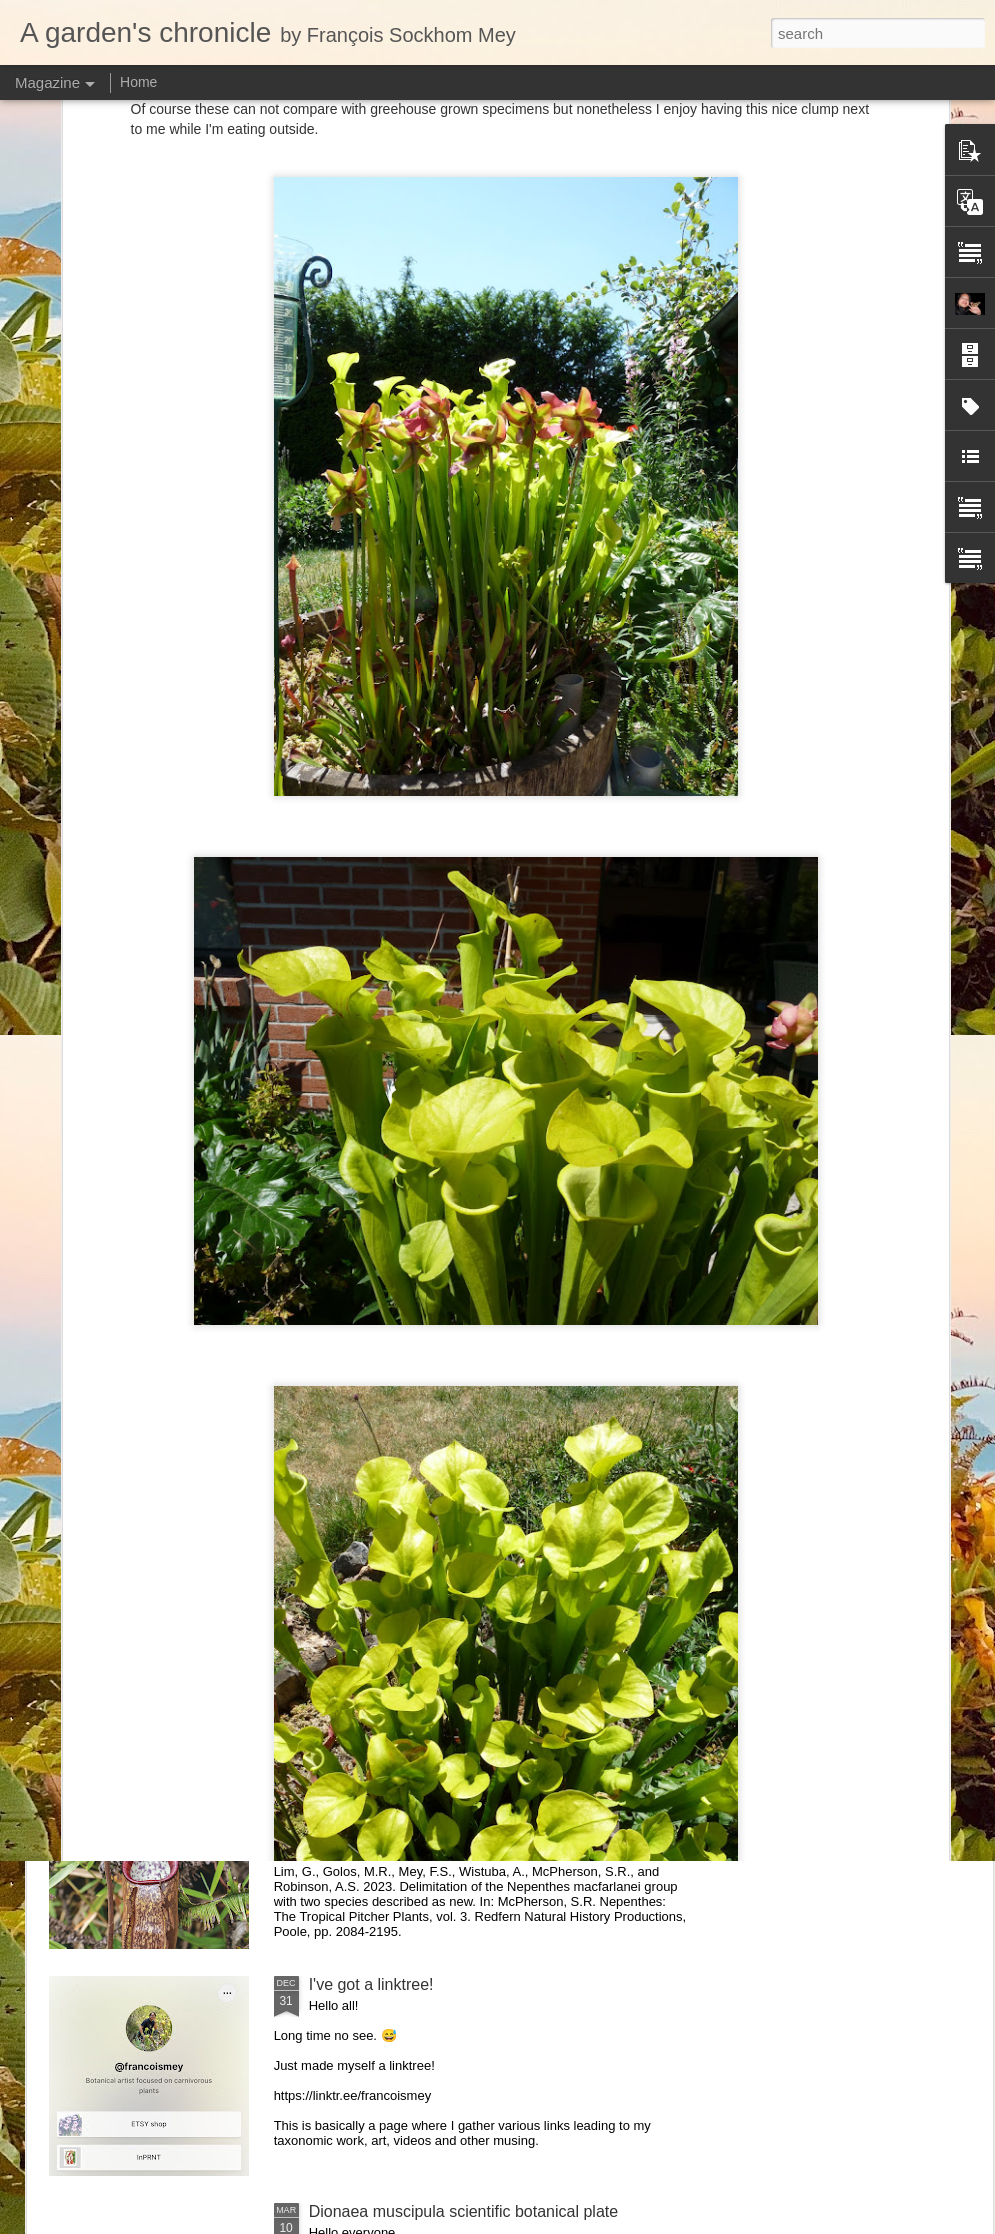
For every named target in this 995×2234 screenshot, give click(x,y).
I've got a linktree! (371, 1984)
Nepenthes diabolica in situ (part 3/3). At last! (874, 916)
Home (138, 82)
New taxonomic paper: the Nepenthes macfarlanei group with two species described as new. (486, 1766)
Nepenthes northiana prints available (439, 1076)
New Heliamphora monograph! (384, 916)
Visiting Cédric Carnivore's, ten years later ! (634, 925)
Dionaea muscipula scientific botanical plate (464, 2211)
